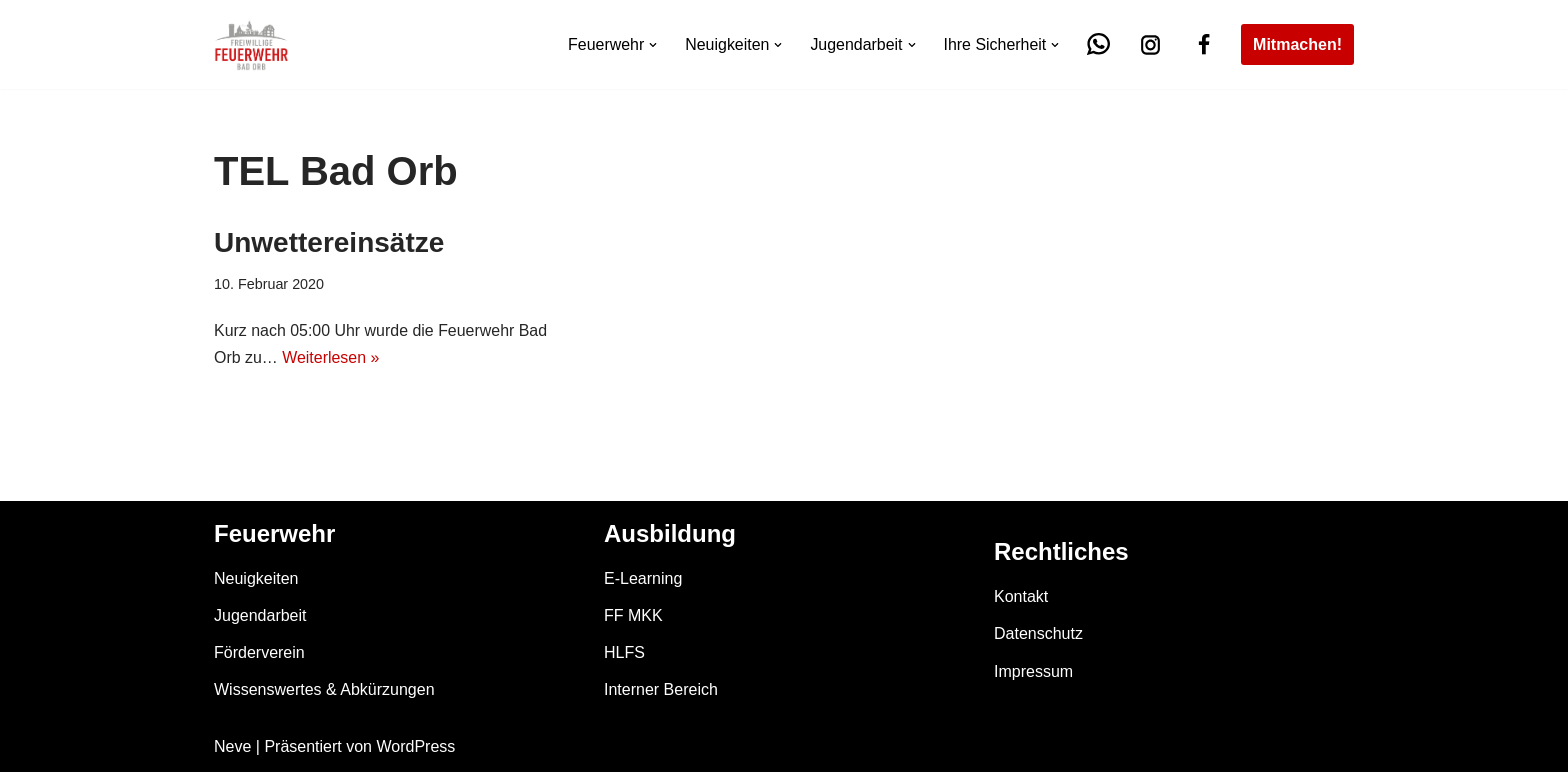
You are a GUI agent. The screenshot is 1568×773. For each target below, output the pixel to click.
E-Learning (643, 578)
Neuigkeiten (256, 578)
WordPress (415, 747)
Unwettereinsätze (329, 242)
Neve (232, 747)
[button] (652, 45)
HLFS (624, 652)
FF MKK (633, 615)
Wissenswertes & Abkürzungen (324, 690)
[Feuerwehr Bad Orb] (251, 44)
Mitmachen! (1297, 44)
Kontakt (1021, 597)
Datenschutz (1038, 634)
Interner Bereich (661, 690)
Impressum (1033, 671)
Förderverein (259, 652)
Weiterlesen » (331, 357)
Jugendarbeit (260, 615)
